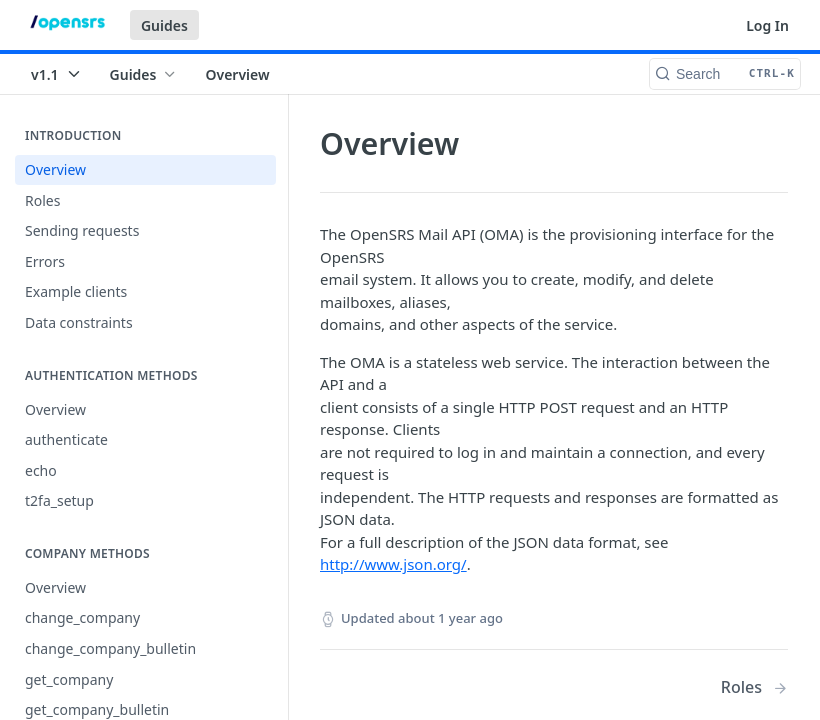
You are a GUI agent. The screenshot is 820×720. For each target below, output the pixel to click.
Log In (767, 25)
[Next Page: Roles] (754, 687)
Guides (164, 25)
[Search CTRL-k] (725, 74)
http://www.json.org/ (393, 564)
